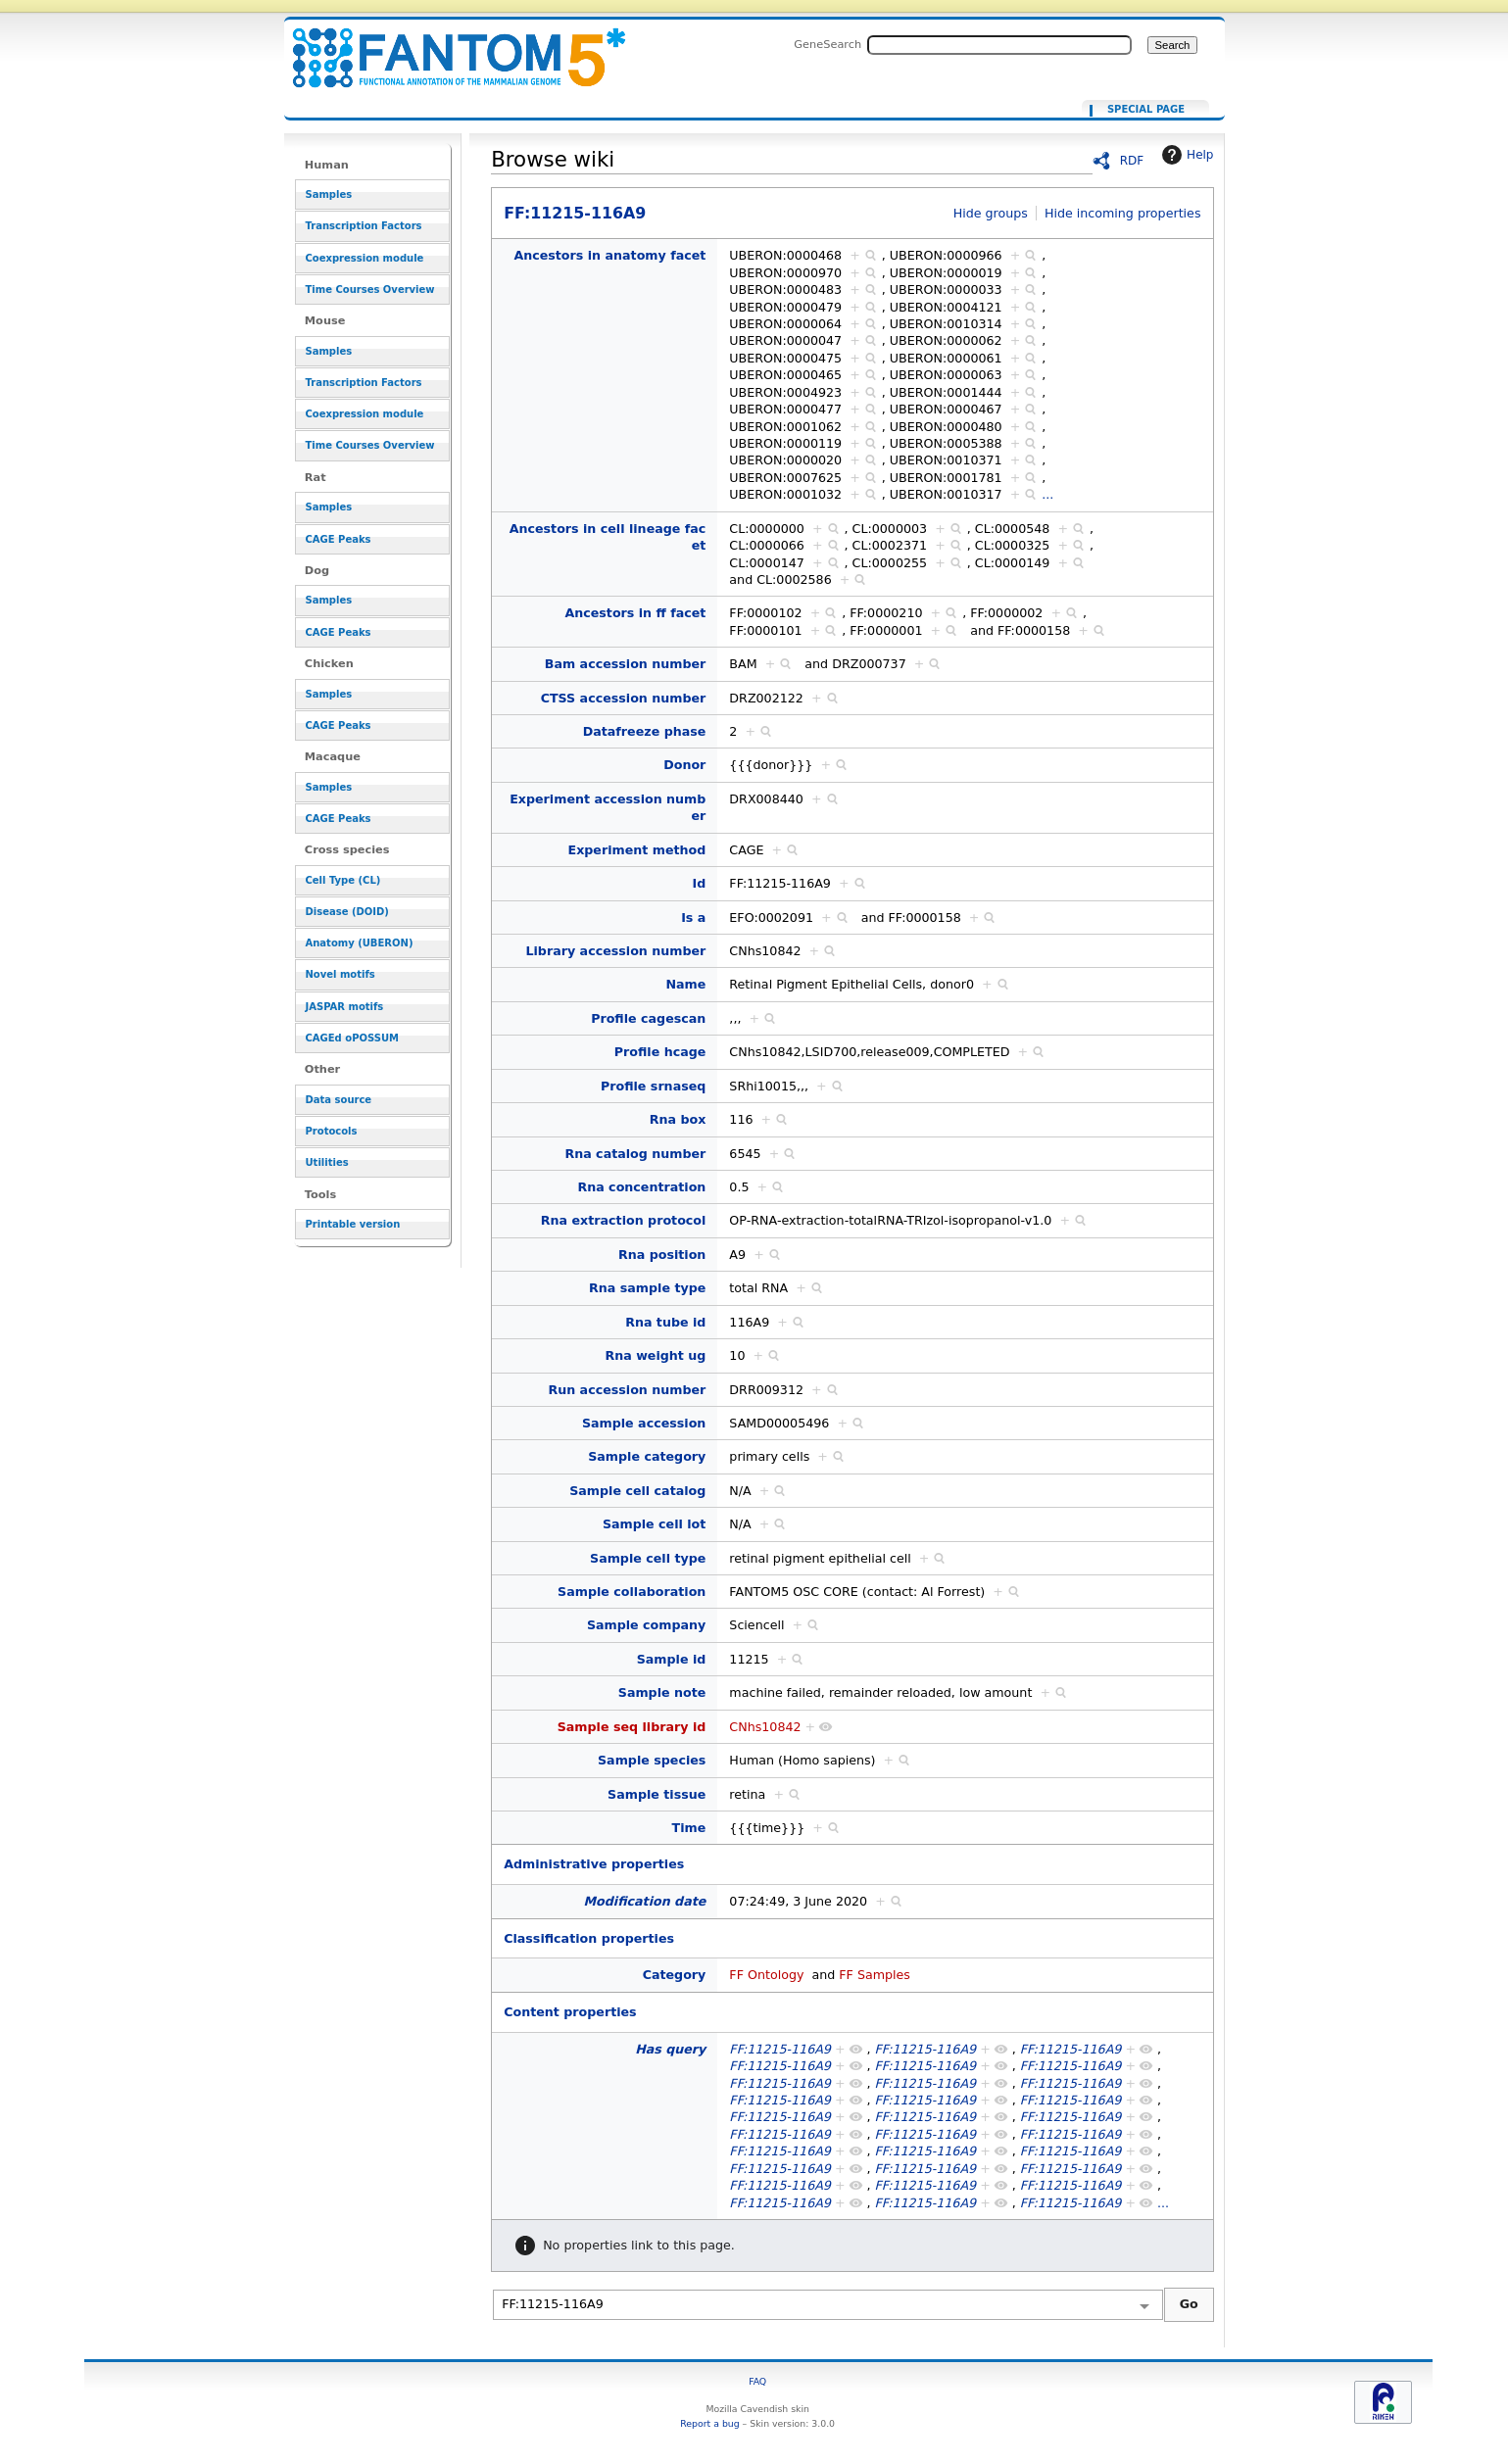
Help (1185, 155)
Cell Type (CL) (343, 880)
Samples (329, 194)
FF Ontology (766, 1974)
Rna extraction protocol (623, 1220)
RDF (1132, 161)
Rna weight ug (655, 1355)
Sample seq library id (632, 1726)
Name (685, 984)
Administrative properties (594, 1864)
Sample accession (643, 1423)
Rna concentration (641, 1187)
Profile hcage (660, 1051)
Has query (670, 2049)
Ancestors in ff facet (634, 612)
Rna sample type (647, 1287)
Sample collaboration (631, 1591)
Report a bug (709, 2423)
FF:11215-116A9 (447, 46)
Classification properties (589, 1938)
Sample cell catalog (637, 1490)
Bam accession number (625, 663)
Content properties (570, 2012)
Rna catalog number (634, 1153)
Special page (1146, 110)
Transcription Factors (364, 225)
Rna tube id (665, 1322)
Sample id (671, 1659)
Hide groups (990, 213)
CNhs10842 (765, 1726)
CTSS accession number (623, 698)
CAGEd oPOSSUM (352, 1038)
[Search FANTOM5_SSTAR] (999, 45)
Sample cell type (647, 1558)
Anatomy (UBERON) (359, 943)
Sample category (646, 1456)
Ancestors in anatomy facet (609, 255)
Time (689, 1827)
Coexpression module (365, 258)
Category (674, 1974)
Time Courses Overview (370, 289)
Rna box (678, 1119)
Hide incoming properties (1123, 213)
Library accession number (615, 950)
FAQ (757, 2381)
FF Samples (874, 1974)
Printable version (353, 1224)
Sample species (651, 1760)
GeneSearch (827, 44)
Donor (684, 764)
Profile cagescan (648, 1018)
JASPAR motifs (345, 1006)
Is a (693, 917)
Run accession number (626, 1389)
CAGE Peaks (338, 539)
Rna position (661, 1254)
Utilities (327, 1162)
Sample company (646, 1625)
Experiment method (637, 850)
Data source (339, 1099)
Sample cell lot (654, 1524)
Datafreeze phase (644, 731)
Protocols (332, 1131)
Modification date (645, 1901)
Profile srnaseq (653, 1086)
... (1047, 494)
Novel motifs (340, 974)
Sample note (662, 1692)
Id (699, 883)
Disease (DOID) (347, 911)
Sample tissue (656, 1794)
